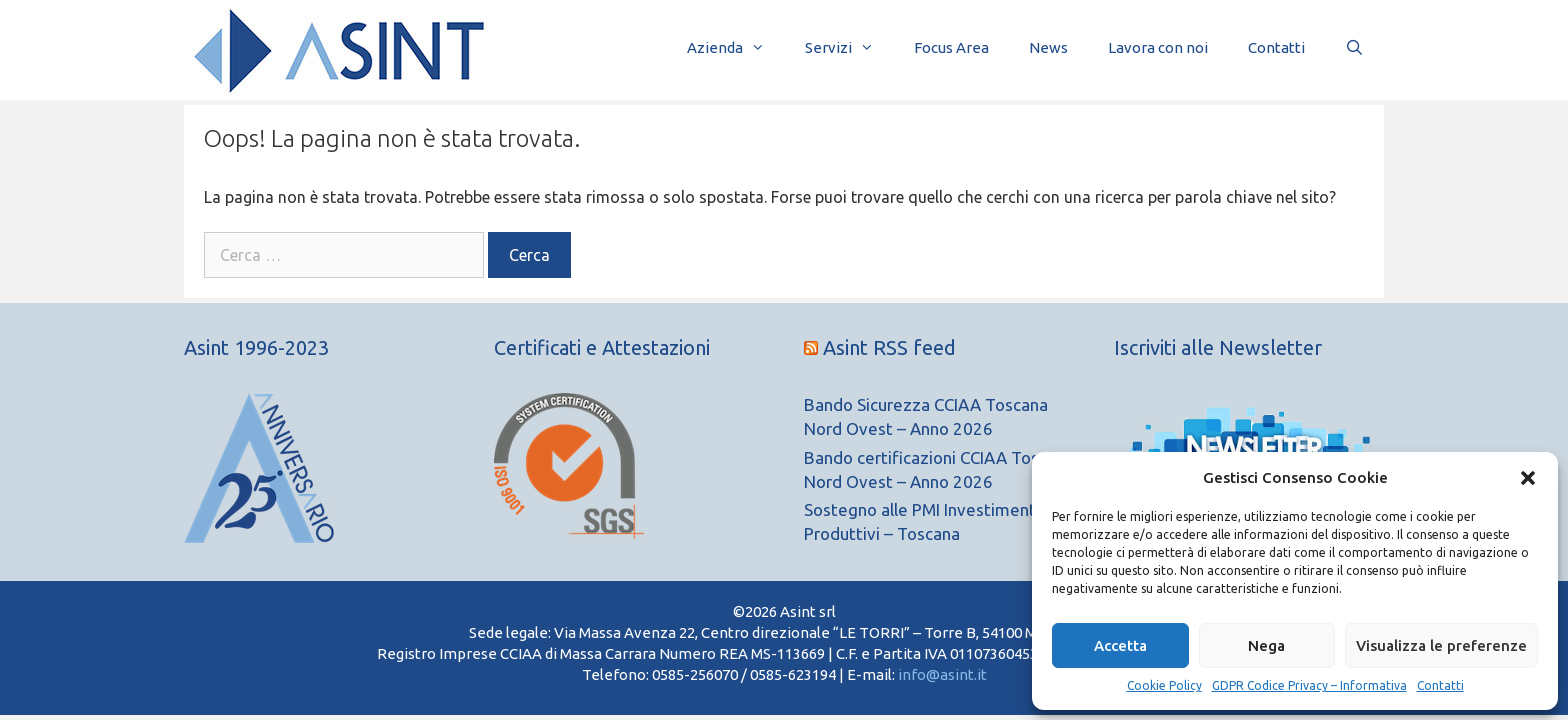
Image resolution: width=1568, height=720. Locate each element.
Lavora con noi (1158, 47)
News (1048, 47)
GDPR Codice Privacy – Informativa (1309, 685)
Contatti (1440, 685)
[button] (1528, 478)
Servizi (849, 47)
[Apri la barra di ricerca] (1354, 47)
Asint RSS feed (889, 347)
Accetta (1120, 645)
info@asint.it (942, 674)
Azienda (736, 47)
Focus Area (951, 47)
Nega (1266, 645)
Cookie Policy (1164, 685)
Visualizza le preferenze (1441, 645)
